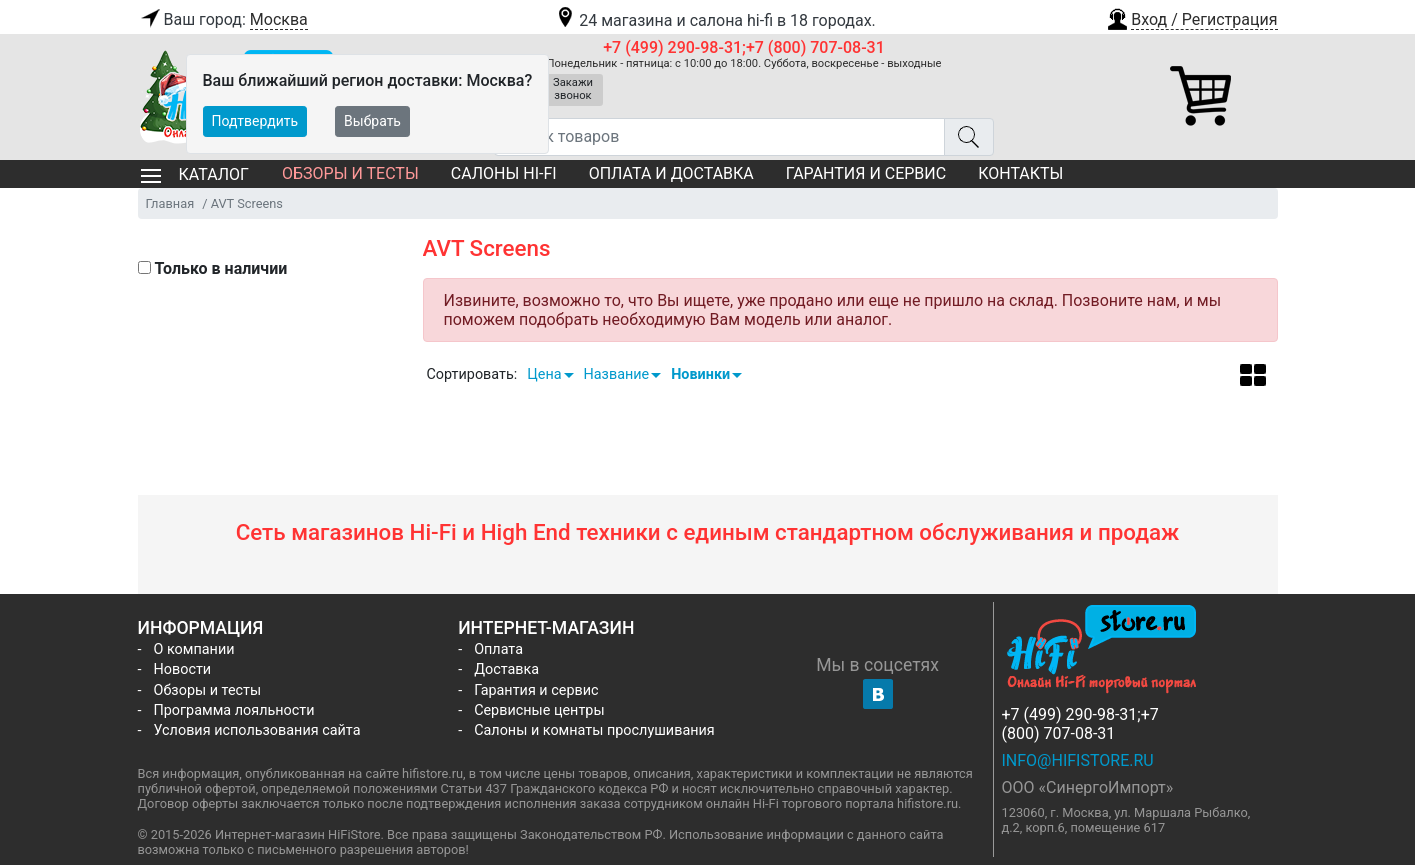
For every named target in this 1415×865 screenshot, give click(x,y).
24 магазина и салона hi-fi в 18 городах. (714, 20)
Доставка (506, 669)
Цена (544, 374)
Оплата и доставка (671, 173)
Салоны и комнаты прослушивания (594, 730)
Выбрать (372, 121)
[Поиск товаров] (719, 137)
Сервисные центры (539, 710)
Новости (183, 669)
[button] (1191, 17)
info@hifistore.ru (1078, 760)
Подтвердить (255, 121)
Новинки (700, 374)
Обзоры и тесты (350, 173)
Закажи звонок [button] (573, 89)
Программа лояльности (234, 710)
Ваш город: (223, 20)
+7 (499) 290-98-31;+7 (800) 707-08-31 (744, 47)
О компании (194, 649)
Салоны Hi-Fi (504, 173)
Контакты (1020, 173)
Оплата (498, 649)
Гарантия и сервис (866, 173)
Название (617, 374)
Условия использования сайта (257, 730)
